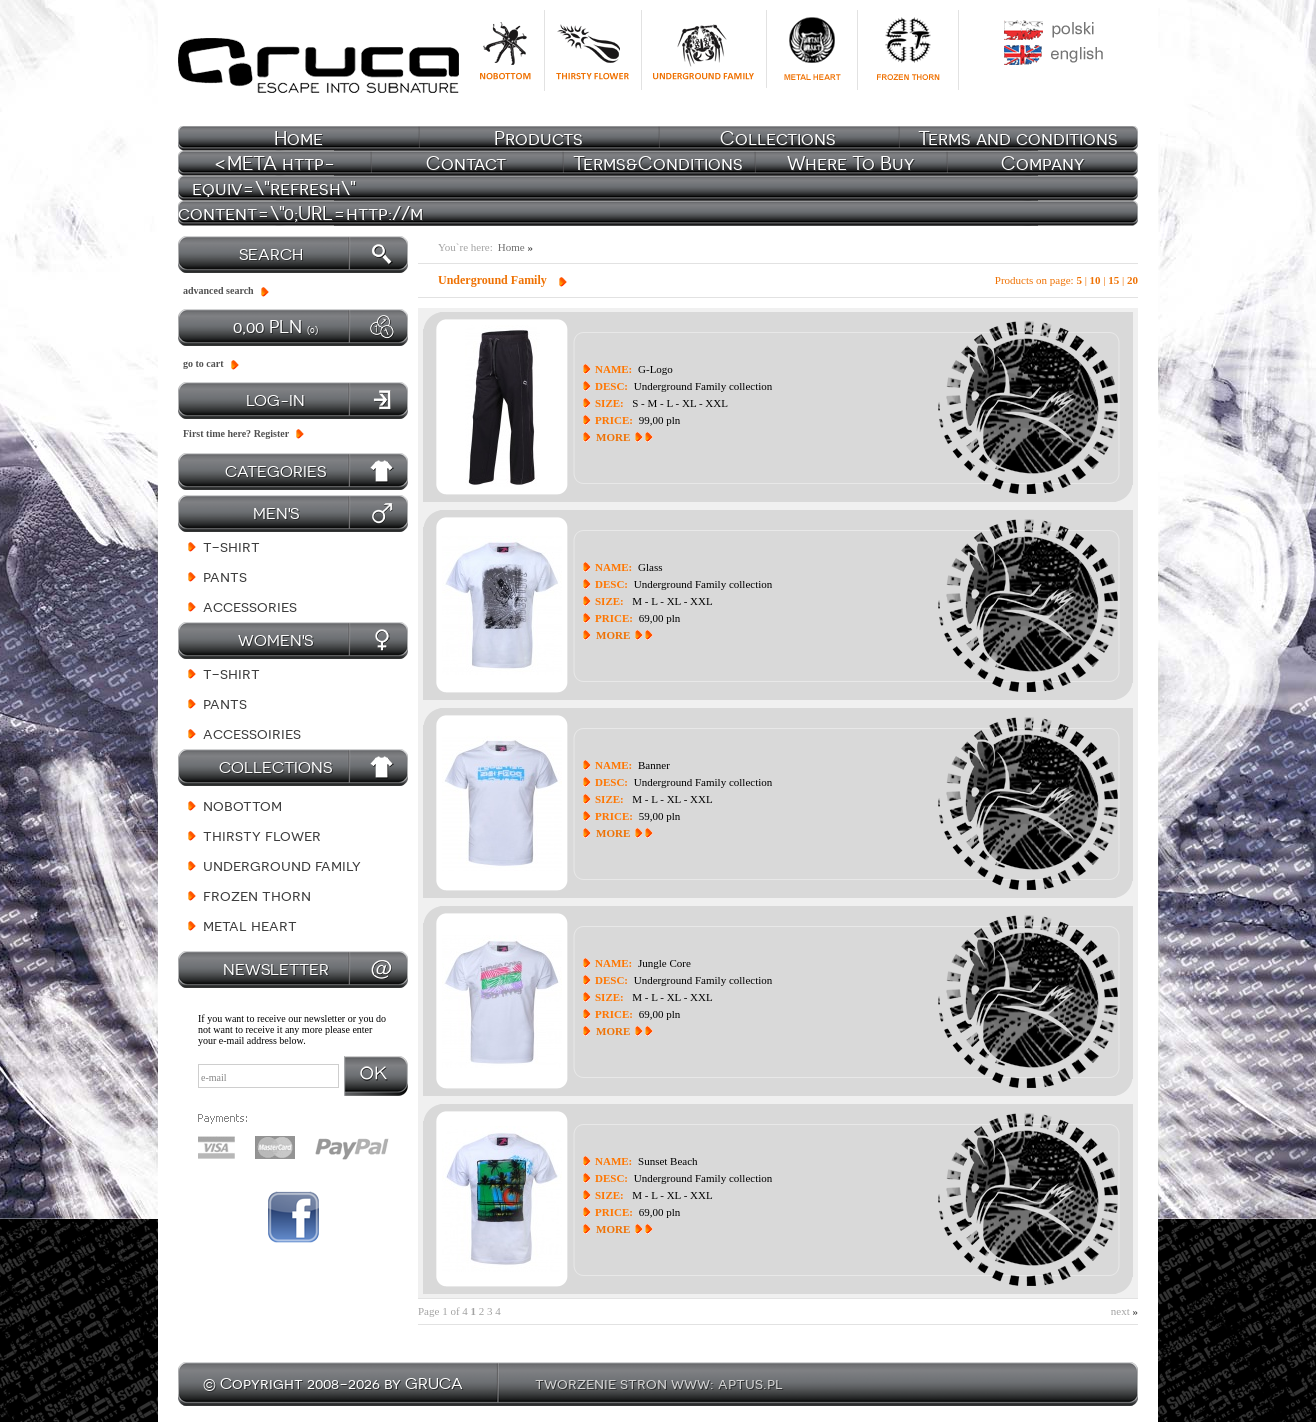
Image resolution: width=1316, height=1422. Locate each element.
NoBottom (242, 805)
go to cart (203, 363)
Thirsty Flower (262, 835)
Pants (225, 576)
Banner (654, 765)
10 (1095, 280)
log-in (275, 400)
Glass (650, 567)
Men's (276, 513)
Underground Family (282, 865)
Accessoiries (252, 733)
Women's (275, 640)
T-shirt (231, 546)
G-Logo (655, 369)
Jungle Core (664, 963)
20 (1132, 280)
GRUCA (434, 1383)
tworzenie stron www (622, 1383)
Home (515, 247)
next (1124, 1311)
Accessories (250, 606)
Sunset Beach (668, 1161)
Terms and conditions (1018, 138)
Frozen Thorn (257, 895)
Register (272, 433)
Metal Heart (250, 925)
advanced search (218, 290)
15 (1113, 280)
